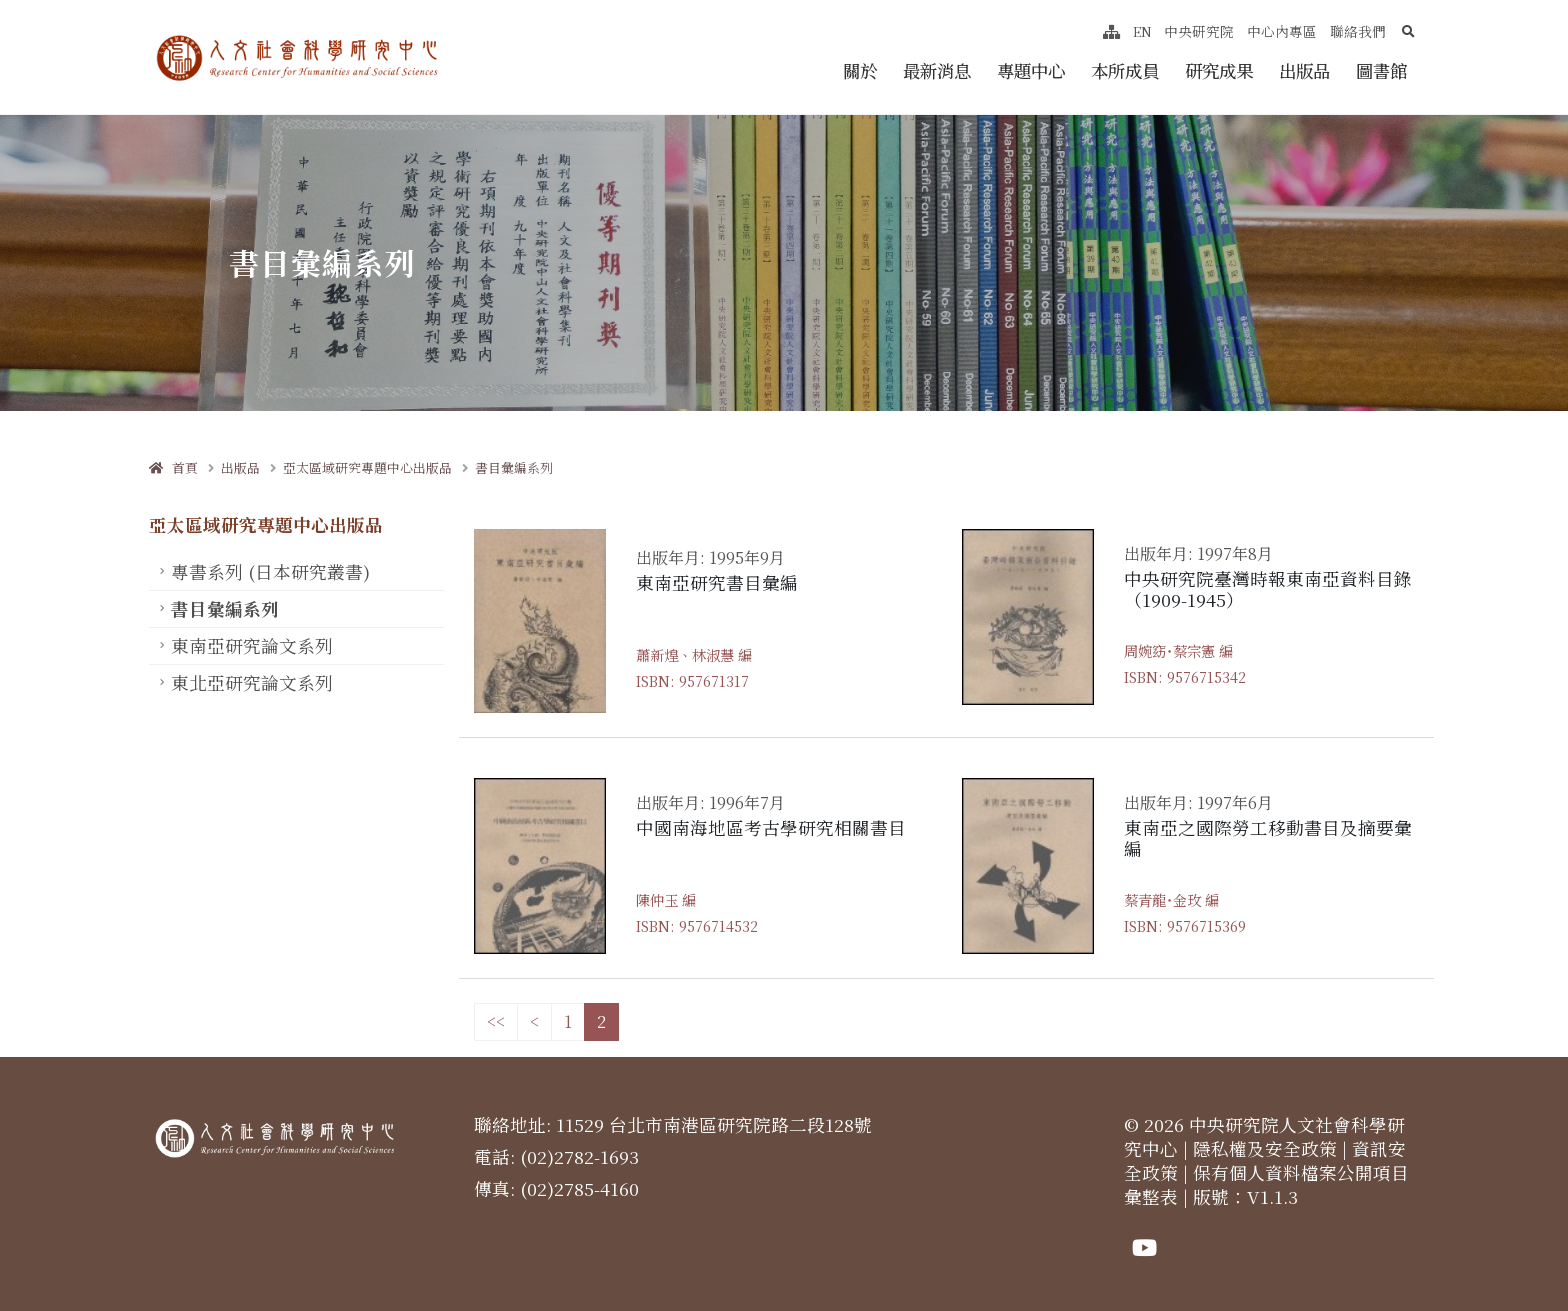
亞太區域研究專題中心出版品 (367, 467)
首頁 (173, 467)
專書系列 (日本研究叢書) (270, 571)
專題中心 (1031, 70)
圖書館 (1381, 70)
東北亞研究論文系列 (252, 682)
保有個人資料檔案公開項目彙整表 (1266, 1184)
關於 (860, 70)
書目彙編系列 (514, 467)
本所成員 (1125, 70)
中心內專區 (1282, 31)
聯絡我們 (1358, 31)
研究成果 (1219, 70)
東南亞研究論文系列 (252, 645)
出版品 (1304, 70)
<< (496, 1021)
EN (1142, 31)
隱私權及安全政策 (1265, 1148)
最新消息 (937, 70)
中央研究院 (1199, 31)
